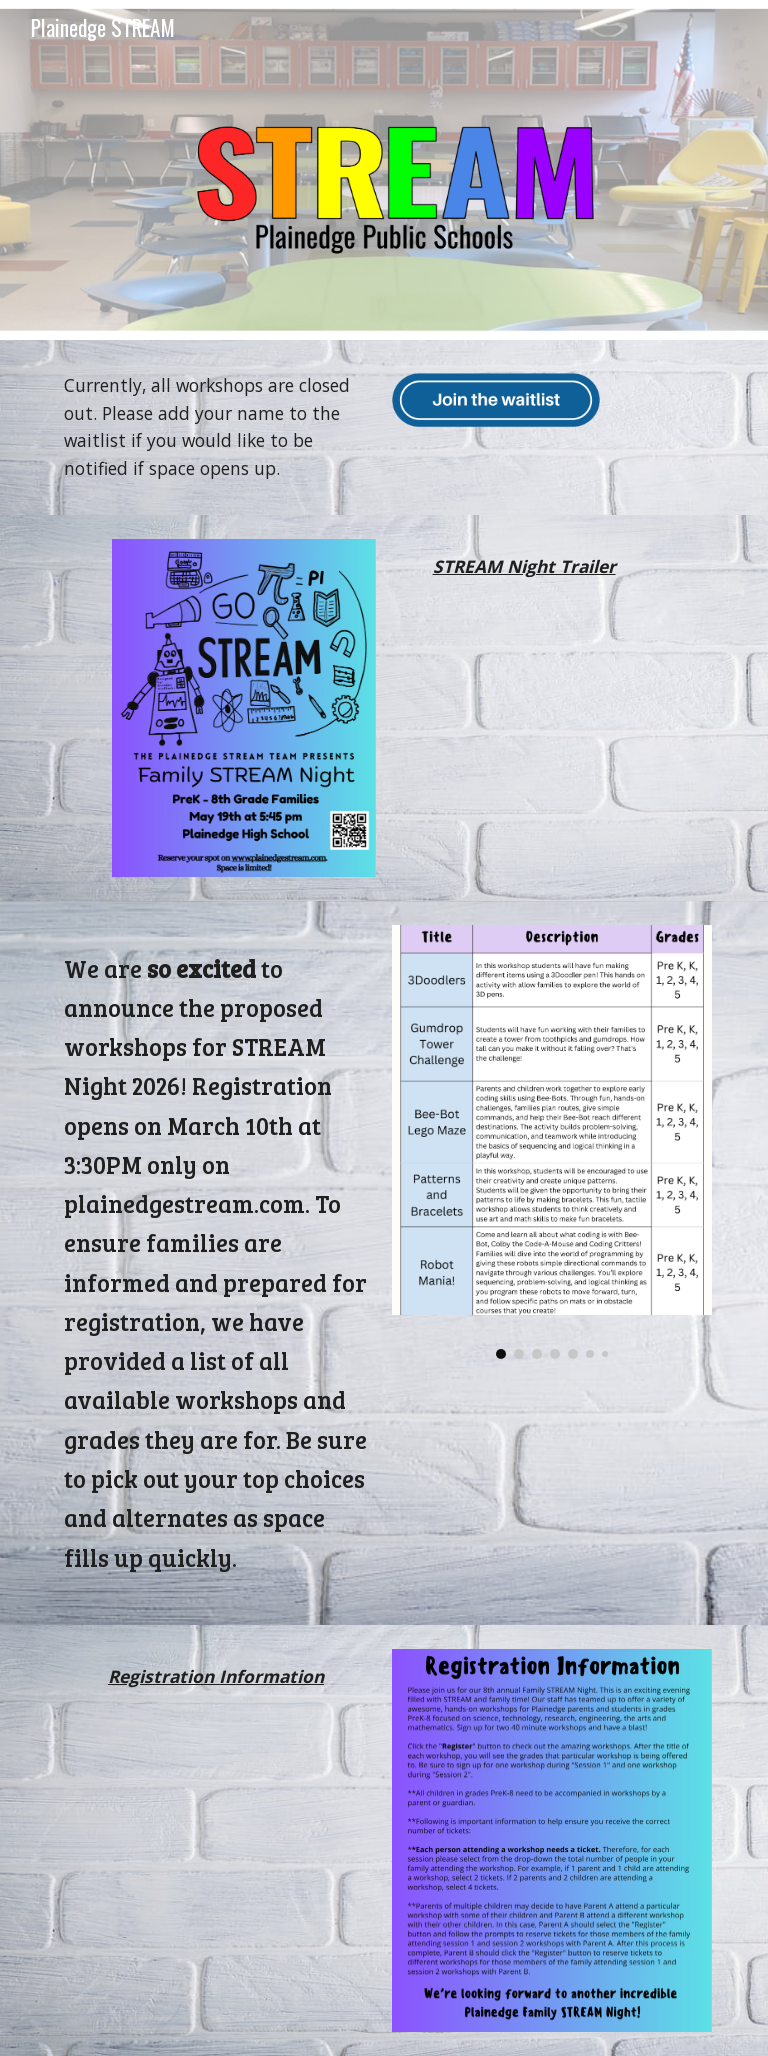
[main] (215, 427)
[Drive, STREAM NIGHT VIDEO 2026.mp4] (523, 719)
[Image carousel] (551, 1142)
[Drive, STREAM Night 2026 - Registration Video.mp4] (215, 1823)
